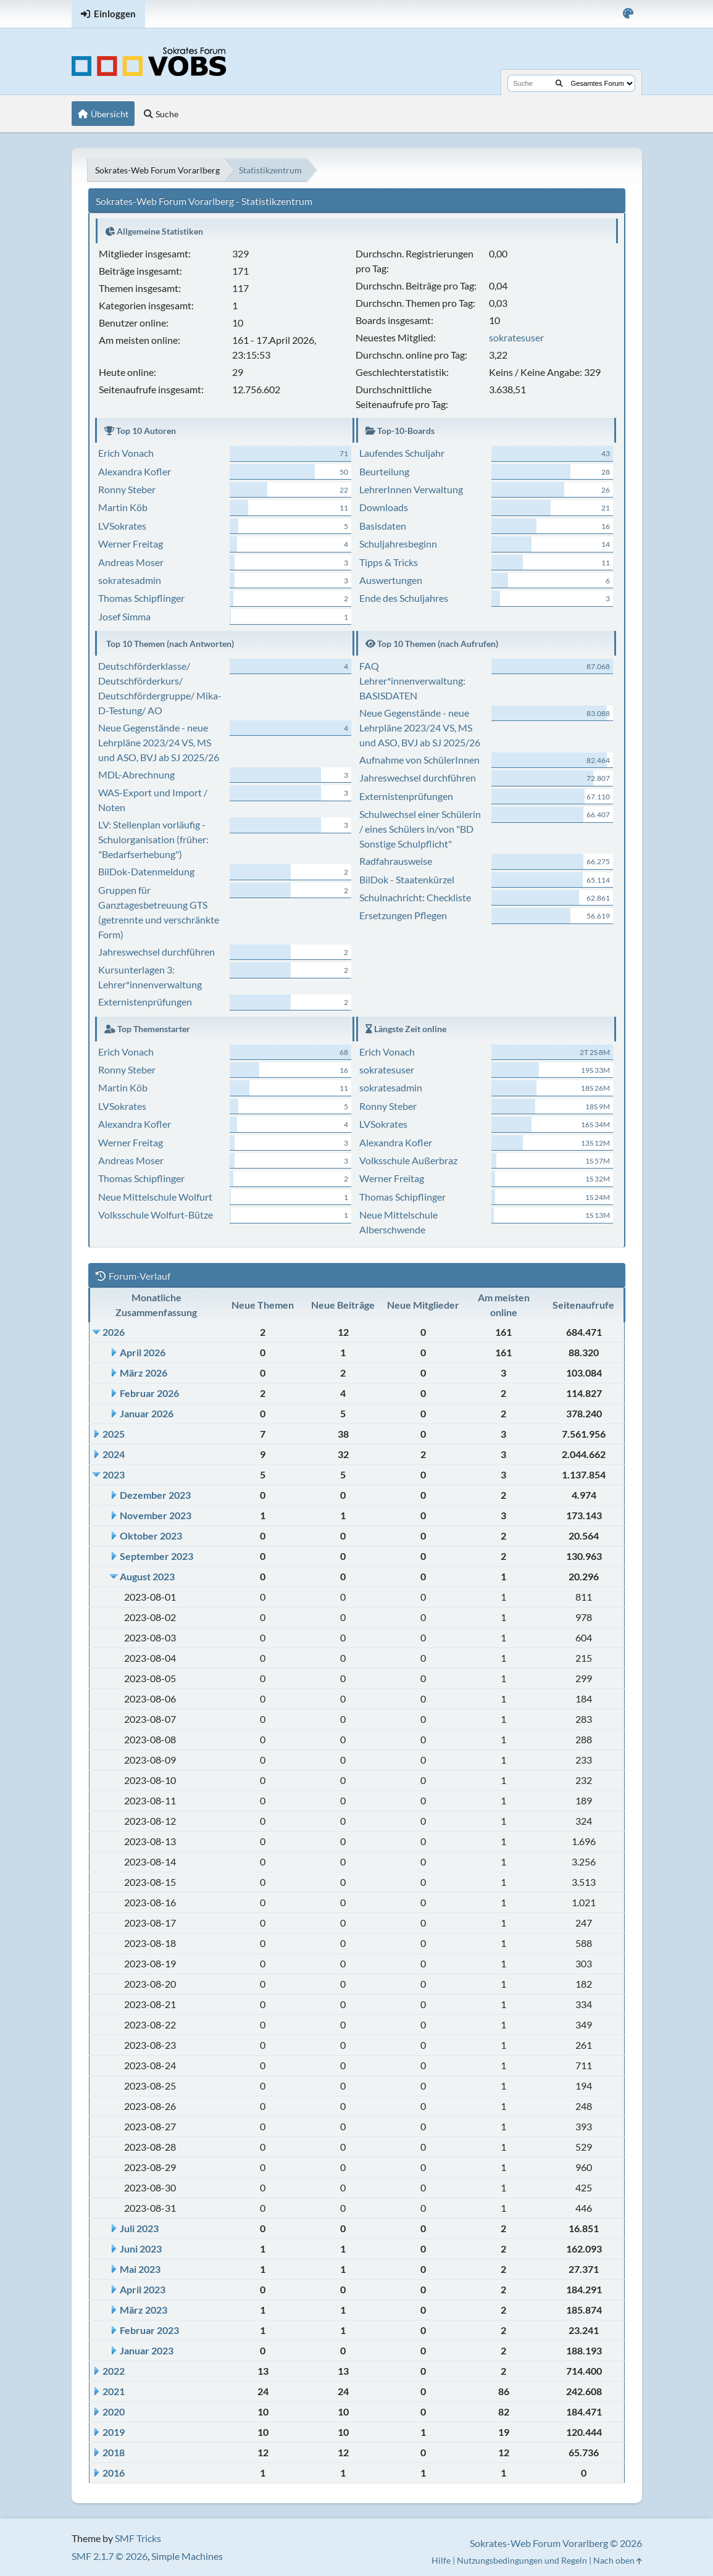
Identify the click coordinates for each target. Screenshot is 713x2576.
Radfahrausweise (395, 861)
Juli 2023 (139, 2228)
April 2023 (142, 2289)
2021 (113, 2391)
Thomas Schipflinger (141, 598)
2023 (113, 1474)
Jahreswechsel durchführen (156, 951)
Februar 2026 (149, 1393)
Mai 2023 (140, 2269)
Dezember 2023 (155, 1495)
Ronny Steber (127, 489)
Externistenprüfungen (145, 1001)
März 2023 (143, 2309)
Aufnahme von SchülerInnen (419, 759)
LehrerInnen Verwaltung (411, 489)
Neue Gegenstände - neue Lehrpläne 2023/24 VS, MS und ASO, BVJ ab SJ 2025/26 (158, 742)
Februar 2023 (149, 2330)
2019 (113, 2432)
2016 (113, 2472)
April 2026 (142, 1352)
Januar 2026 (146, 1413)
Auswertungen (390, 580)
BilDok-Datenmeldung (146, 871)
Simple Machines (187, 2556)
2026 (113, 1332)
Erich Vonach (126, 453)
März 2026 (143, 1372)
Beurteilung (384, 471)
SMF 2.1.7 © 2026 (110, 2556)
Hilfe (441, 2560)
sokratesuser (516, 337)
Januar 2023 (146, 2350)
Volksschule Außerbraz (408, 1160)
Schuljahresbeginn (398, 543)
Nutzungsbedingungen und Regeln (522, 2560)
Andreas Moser (131, 562)
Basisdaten (382, 525)
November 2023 (155, 1515)
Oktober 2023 (151, 1535)
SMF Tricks (138, 2538)
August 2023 (147, 1576)
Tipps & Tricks (388, 562)
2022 (113, 2371)
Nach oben (617, 2560)
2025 (113, 1434)
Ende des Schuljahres (403, 598)
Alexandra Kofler (134, 471)
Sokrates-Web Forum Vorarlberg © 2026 (556, 2543)
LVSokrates (122, 525)
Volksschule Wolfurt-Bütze (155, 1214)
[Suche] (559, 83)
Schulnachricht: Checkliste (415, 897)
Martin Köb (123, 507)
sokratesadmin (129, 580)
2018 (113, 2452)
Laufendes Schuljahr (401, 453)
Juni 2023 (141, 2248)
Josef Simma (124, 616)
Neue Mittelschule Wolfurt (155, 1197)
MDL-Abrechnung (136, 774)
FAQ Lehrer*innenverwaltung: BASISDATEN (412, 680)
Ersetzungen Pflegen (403, 915)
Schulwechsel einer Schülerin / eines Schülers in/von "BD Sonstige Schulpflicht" (420, 828)
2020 (113, 2411)
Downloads (383, 507)
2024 (113, 1454)
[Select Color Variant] (628, 14)
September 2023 (156, 1556)
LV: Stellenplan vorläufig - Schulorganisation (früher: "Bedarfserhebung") (153, 839)
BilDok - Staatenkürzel (406, 879)
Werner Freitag (130, 543)
